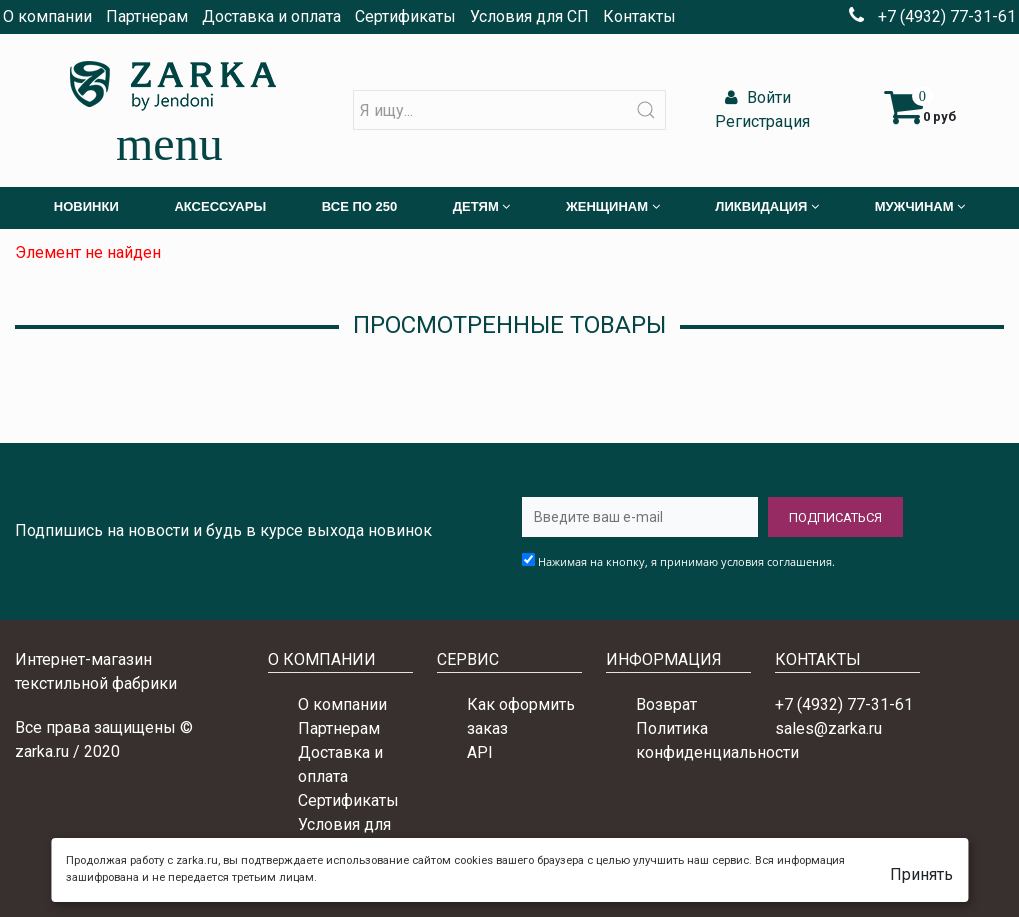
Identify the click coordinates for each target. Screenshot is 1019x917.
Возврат (666, 704)
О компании (47, 16)
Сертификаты (405, 16)
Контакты (639, 16)
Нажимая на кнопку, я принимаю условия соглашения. (686, 561)
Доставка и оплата (271, 16)
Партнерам (147, 16)
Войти (755, 97)
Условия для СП (529, 16)
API (480, 752)
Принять (921, 874)
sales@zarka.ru (828, 728)
